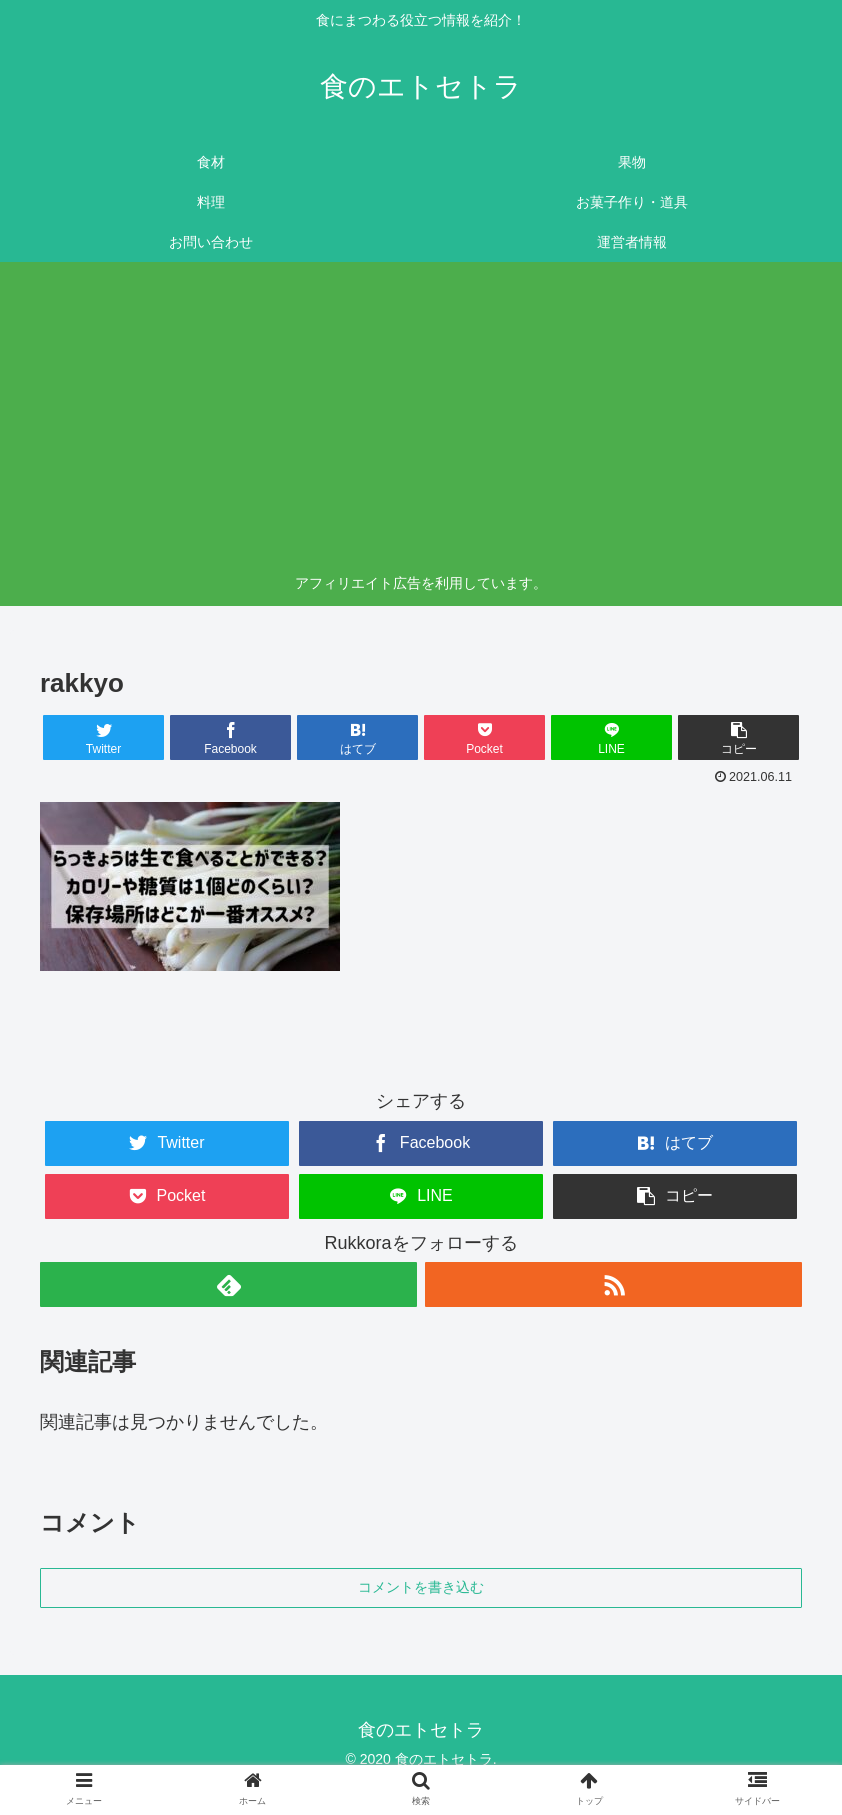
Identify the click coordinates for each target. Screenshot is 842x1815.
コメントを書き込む (421, 1587)
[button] (739, 737)
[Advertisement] (421, 421)
